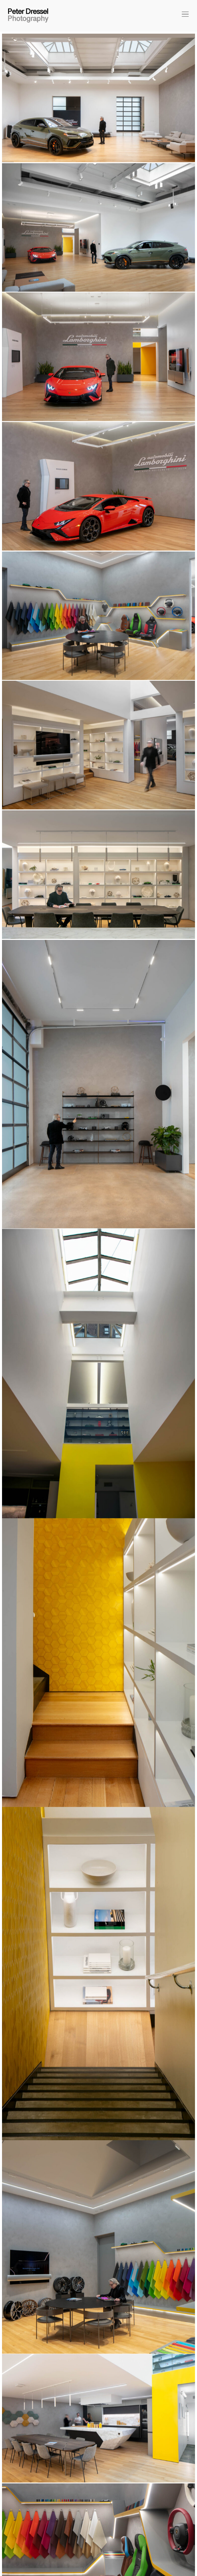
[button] (184, 15)
